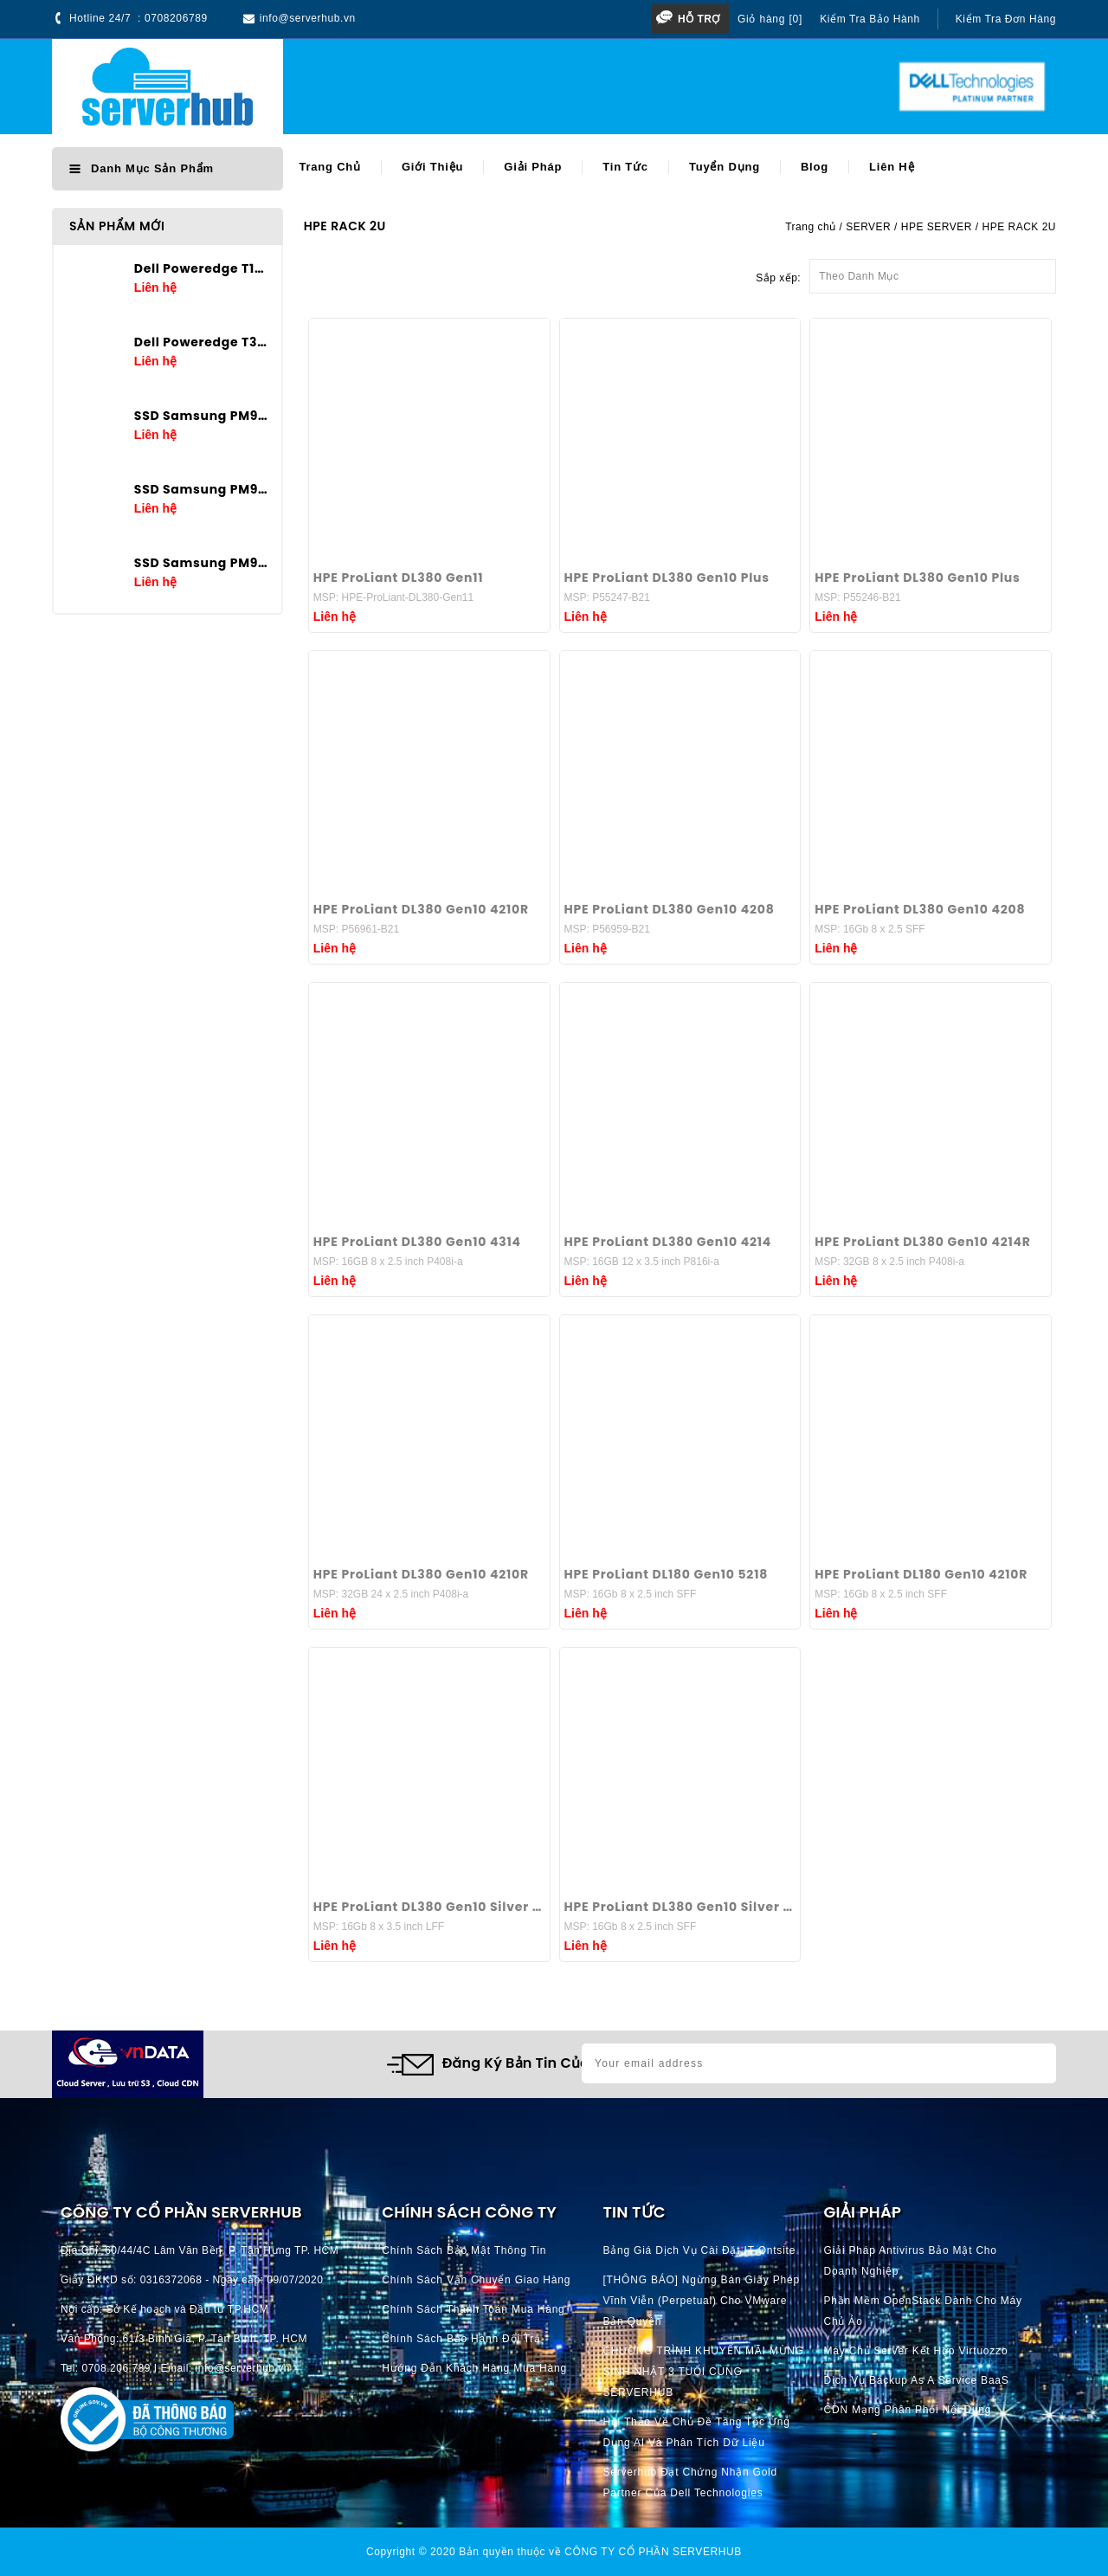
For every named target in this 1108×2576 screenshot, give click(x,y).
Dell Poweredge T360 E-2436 (201, 342)
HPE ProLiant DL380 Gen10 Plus (667, 577)
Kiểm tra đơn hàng (1006, 19)
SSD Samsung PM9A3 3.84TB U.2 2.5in (201, 489)
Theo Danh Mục (933, 271)
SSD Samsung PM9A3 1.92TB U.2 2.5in (201, 562)
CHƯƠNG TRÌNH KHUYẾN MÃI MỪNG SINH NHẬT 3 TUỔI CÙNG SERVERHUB (703, 2371)
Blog (814, 166)
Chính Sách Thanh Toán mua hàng (473, 2309)
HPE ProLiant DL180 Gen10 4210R (921, 1574)
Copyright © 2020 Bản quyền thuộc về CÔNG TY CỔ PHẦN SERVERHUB (554, 2552)
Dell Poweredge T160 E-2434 (201, 268)
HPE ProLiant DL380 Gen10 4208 (669, 909)
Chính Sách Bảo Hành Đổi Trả (461, 2339)
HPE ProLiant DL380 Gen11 (398, 577)
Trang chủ (330, 166)
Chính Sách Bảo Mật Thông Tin (464, 2250)
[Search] (557, 87)
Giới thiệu (432, 166)
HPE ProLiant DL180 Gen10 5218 (666, 1574)
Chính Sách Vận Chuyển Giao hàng (476, 2280)
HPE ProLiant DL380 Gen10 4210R (421, 909)
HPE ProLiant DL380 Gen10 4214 (668, 1241)
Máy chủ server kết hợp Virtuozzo (916, 2351)
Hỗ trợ (699, 19)
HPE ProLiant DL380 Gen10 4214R (922, 1241)
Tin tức (625, 166)
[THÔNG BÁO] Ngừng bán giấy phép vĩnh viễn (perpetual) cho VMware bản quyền (701, 2300)
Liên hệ (891, 166)
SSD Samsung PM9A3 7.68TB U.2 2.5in (201, 415)
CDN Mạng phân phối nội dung (908, 2410)
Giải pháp (533, 166)
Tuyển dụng (724, 166)
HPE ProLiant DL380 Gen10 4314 (417, 1241)
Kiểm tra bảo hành (870, 19)
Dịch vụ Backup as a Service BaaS (916, 2380)
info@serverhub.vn (308, 18)
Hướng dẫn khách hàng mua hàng (474, 2368)
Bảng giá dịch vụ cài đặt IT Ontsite (699, 2250)
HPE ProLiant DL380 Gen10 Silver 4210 (429, 1906)
